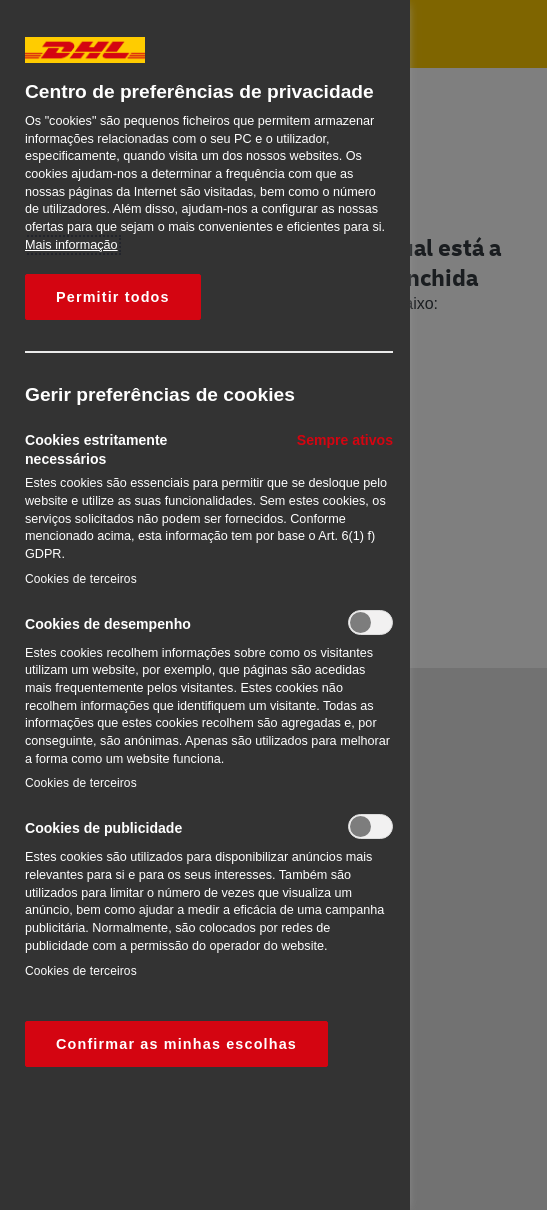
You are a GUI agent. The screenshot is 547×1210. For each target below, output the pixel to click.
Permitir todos (113, 297)
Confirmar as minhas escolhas (176, 1044)
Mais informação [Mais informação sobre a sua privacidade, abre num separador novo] (71, 245)
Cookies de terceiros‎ (81, 579)
